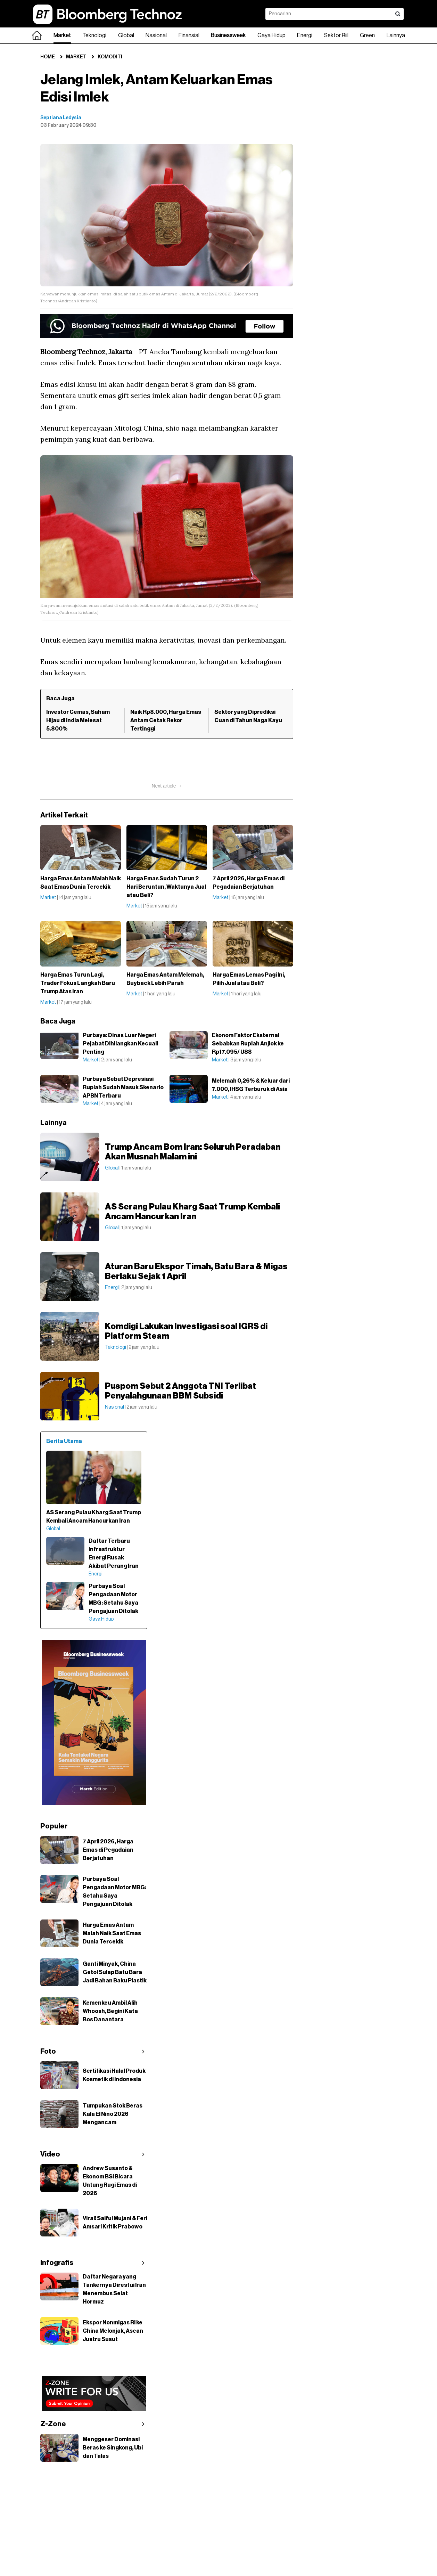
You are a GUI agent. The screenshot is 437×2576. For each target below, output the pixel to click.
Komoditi (110, 57)
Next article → (166, 786)
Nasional (156, 35)
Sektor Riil (336, 35)
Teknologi (94, 35)
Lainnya (396, 35)
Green (367, 35)
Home (47, 57)
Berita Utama (64, 1441)
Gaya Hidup (271, 35)
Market (62, 35)
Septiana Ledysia (60, 117)
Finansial (189, 35)
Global (126, 35)
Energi (304, 35)
